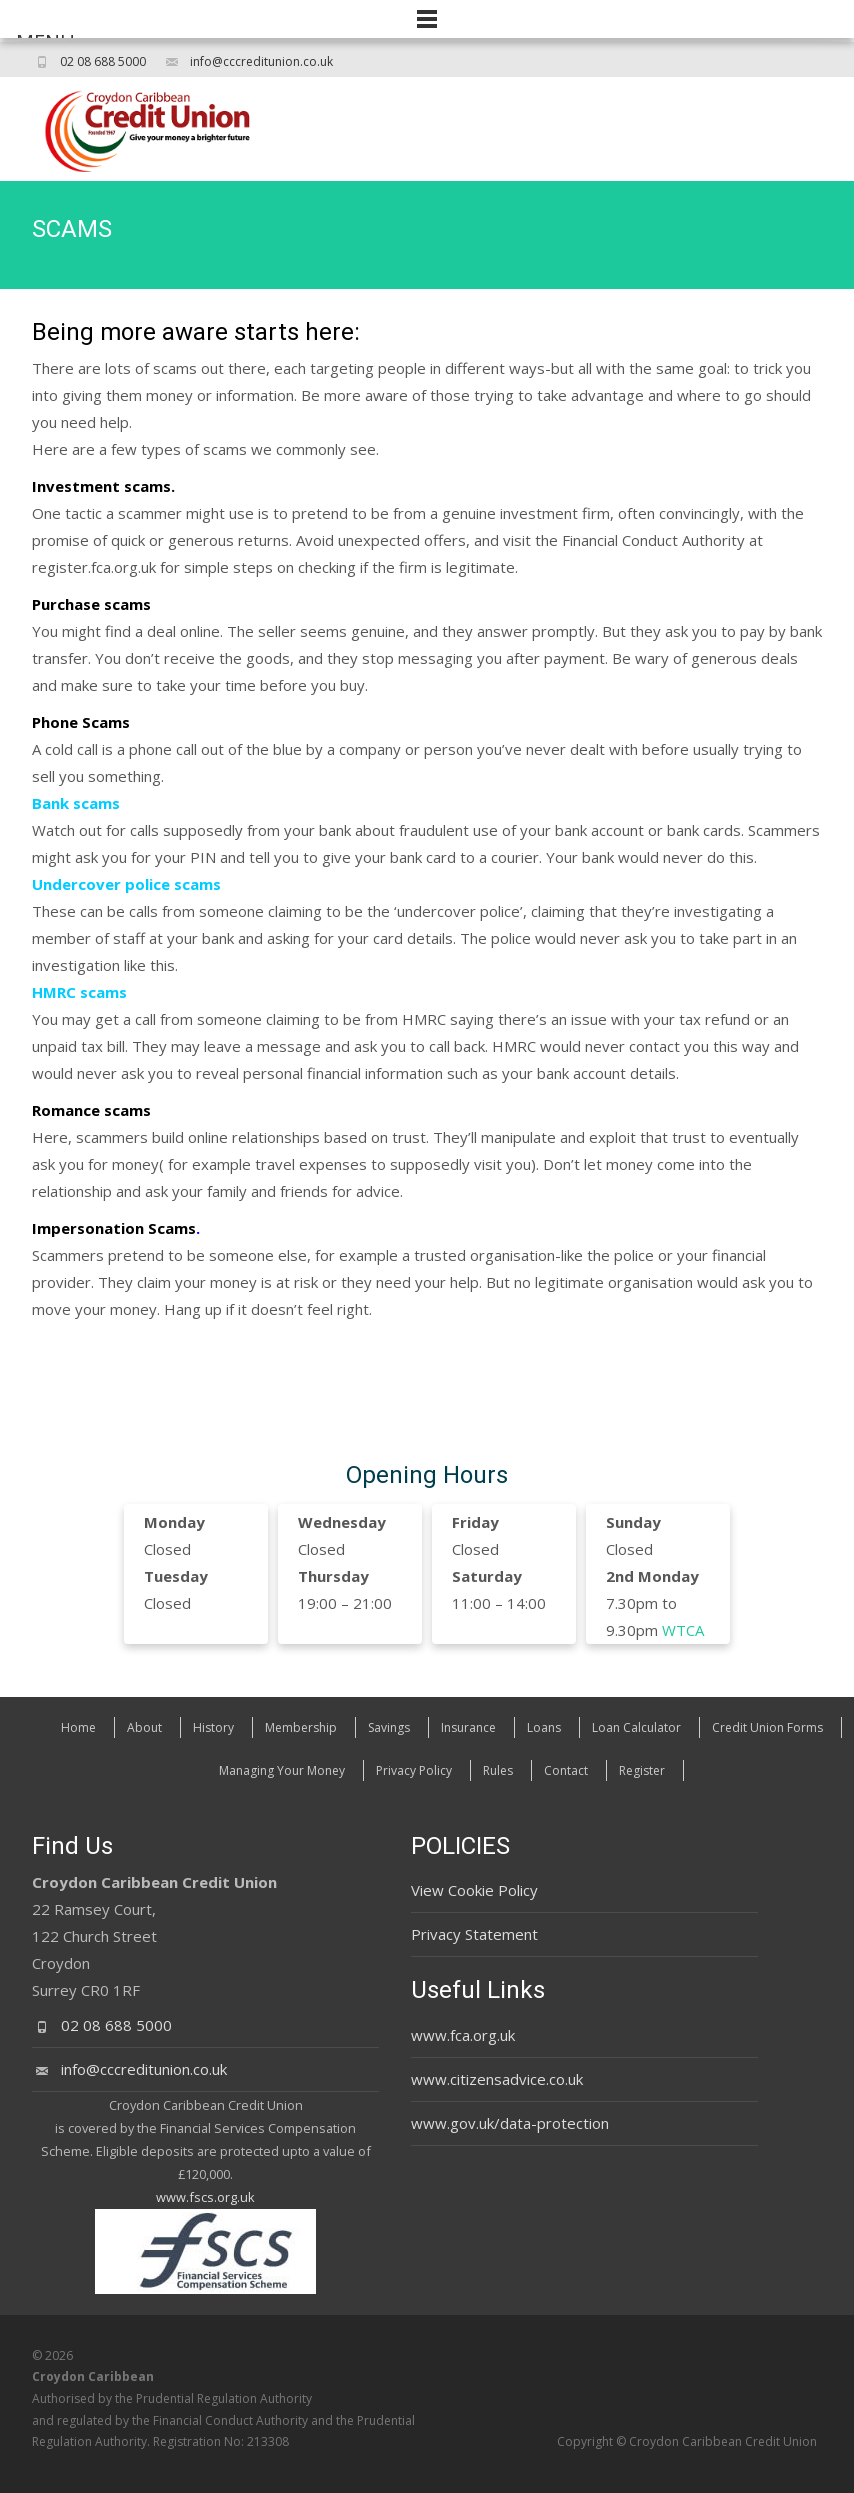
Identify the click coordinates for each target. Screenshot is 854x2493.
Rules (498, 1770)
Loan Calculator (636, 1727)
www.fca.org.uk (463, 2035)
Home (78, 1727)
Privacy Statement (474, 1934)
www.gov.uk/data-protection (510, 2123)
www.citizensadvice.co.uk (497, 2079)
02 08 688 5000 (103, 61)
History (213, 1727)
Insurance (468, 1727)
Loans (544, 1727)
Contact (566, 1770)
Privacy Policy (414, 1770)
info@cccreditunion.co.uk (261, 61)
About (144, 1727)
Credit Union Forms (767, 1727)
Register (642, 1770)
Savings (389, 1727)
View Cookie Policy (474, 1890)
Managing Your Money (282, 1770)
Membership (301, 1727)
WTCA (683, 1630)
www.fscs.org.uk (205, 2197)
